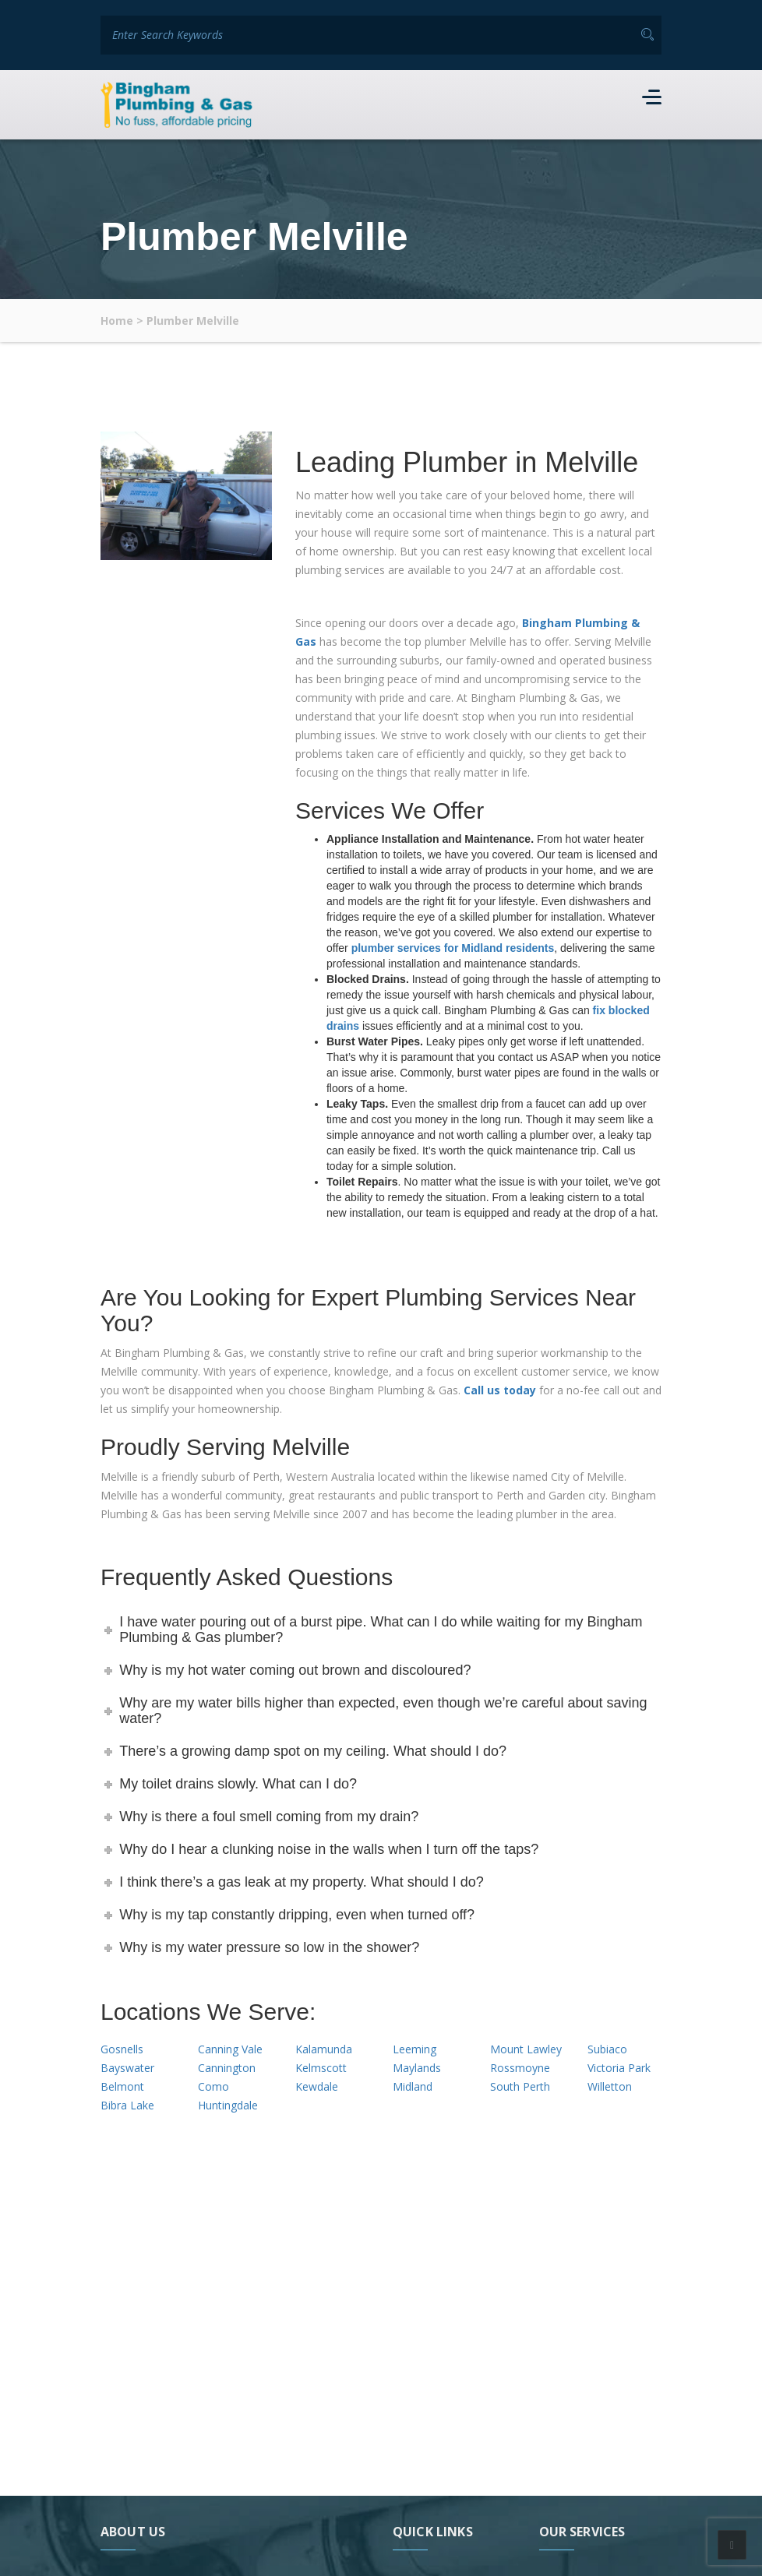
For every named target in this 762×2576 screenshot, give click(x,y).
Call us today (500, 1389)
